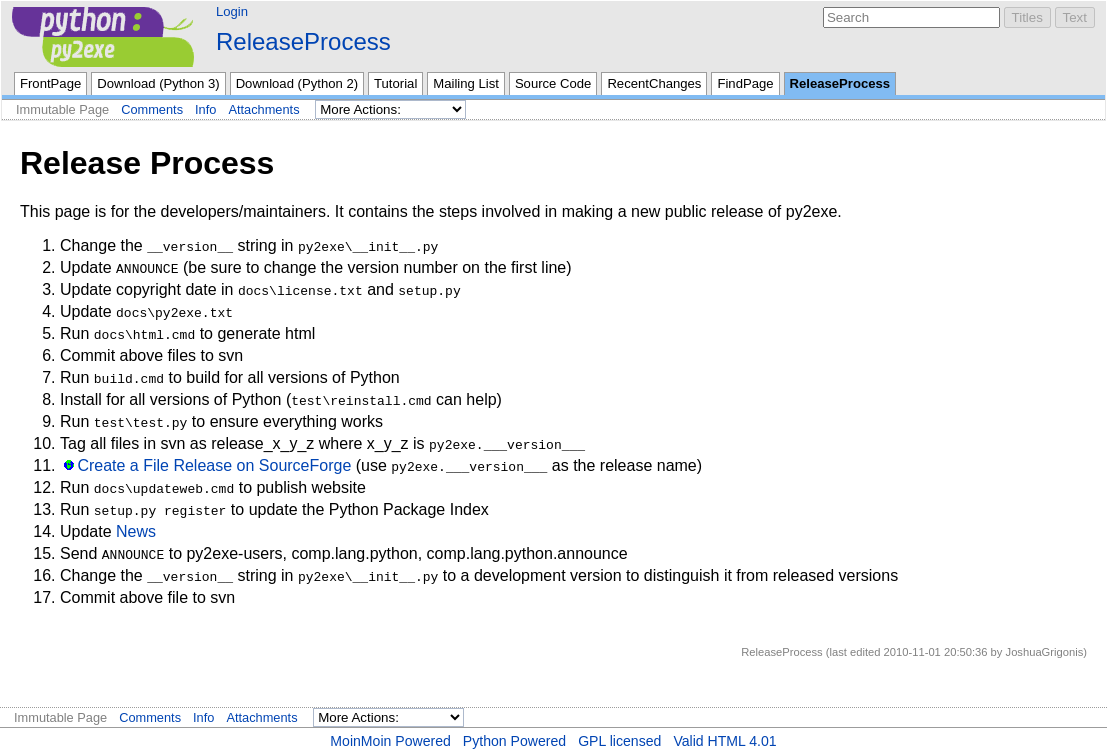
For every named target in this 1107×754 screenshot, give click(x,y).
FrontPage (50, 83)
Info (205, 109)
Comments (152, 109)
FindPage (745, 83)
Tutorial (395, 83)
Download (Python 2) (297, 83)
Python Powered (514, 741)
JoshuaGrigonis (1045, 652)
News (136, 531)
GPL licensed (619, 741)
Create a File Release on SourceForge (214, 465)
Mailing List (466, 83)
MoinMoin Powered (390, 741)
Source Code (553, 83)
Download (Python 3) (158, 83)
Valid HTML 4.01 (724, 741)
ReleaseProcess (303, 41)
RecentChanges (654, 83)
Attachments (263, 109)
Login (232, 11)
